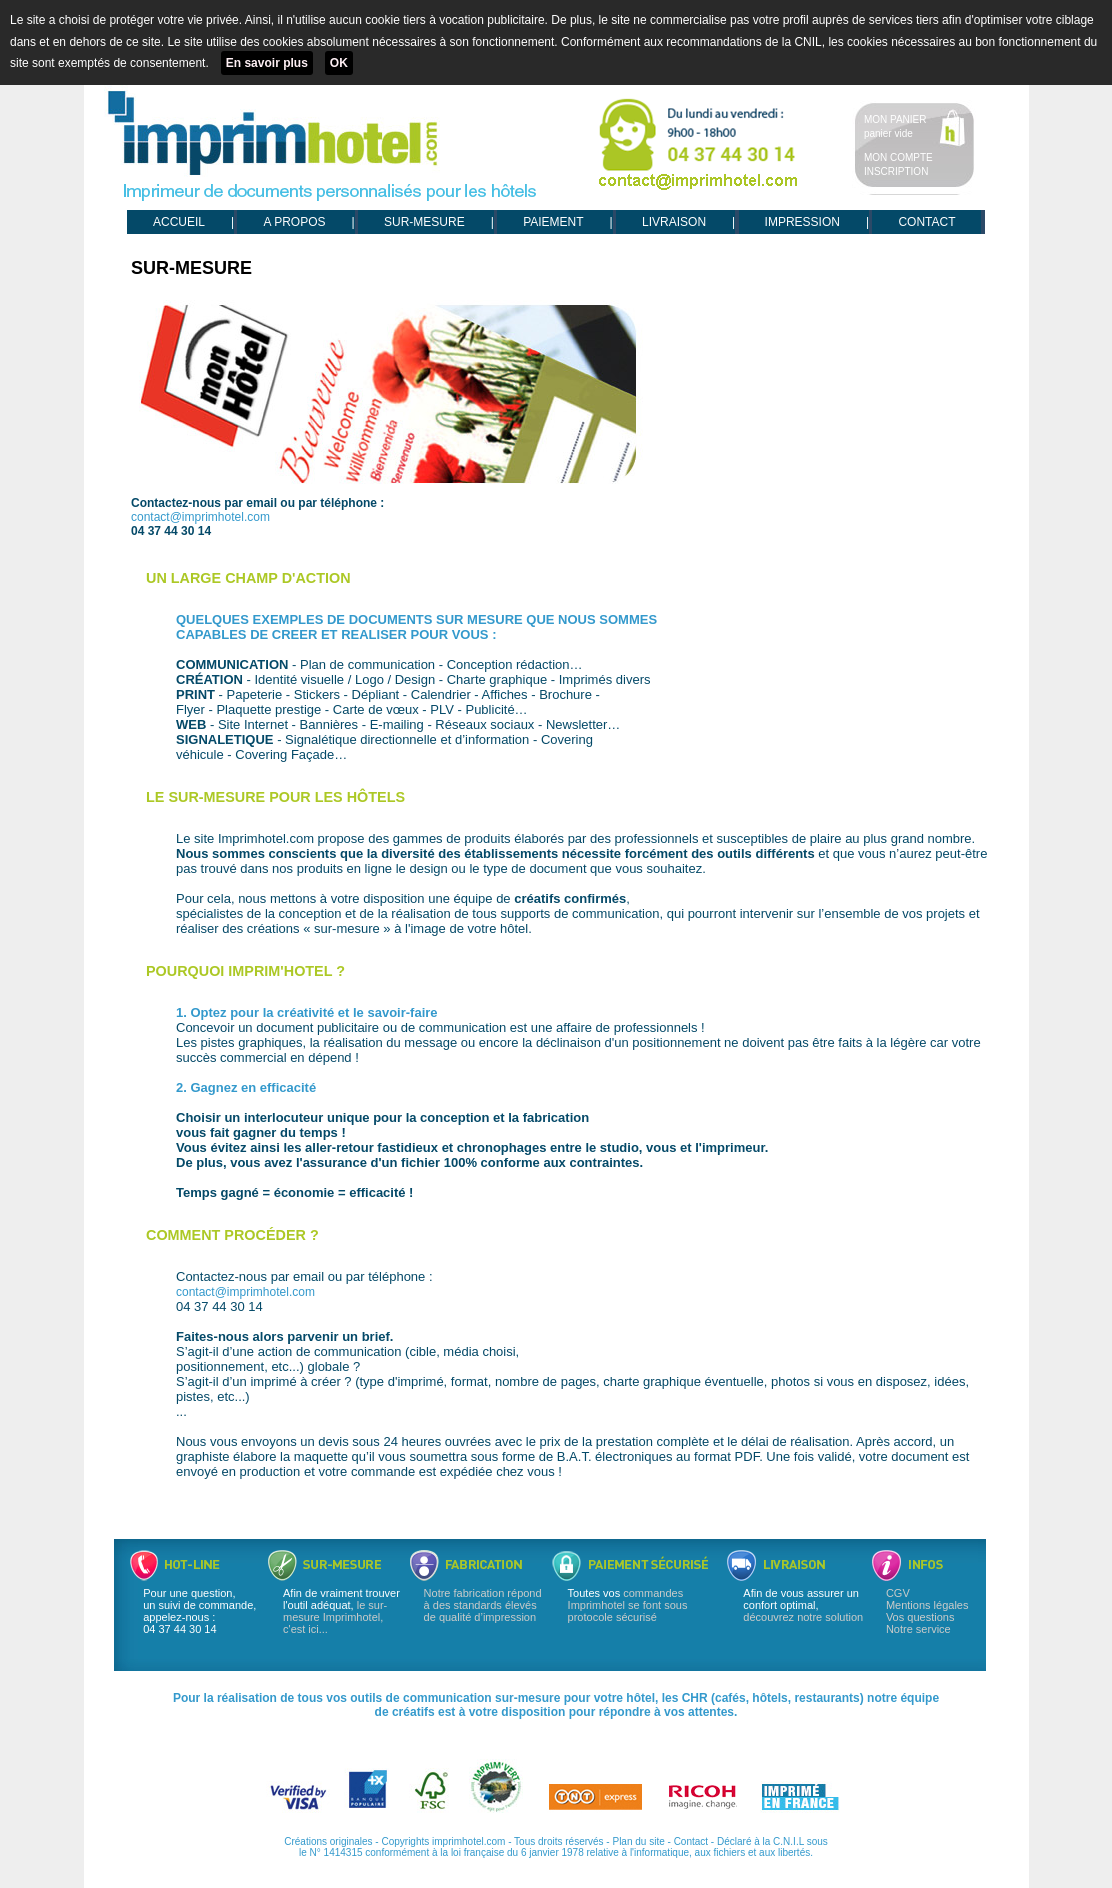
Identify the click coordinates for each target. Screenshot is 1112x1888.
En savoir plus (267, 63)
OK (339, 63)
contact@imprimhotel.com (200, 517)
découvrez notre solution (803, 1617)
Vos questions (920, 1617)
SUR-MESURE (424, 222)
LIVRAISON (674, 222)
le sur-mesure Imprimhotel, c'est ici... (335, 1617)
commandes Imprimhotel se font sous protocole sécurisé (628, 1605)
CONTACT (926, 222)
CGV (898, 1593)
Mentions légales (927, 1605)
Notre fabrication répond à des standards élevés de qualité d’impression (483, 1605)
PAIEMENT (553, 222)
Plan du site (638, 1841)
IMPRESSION (802, 222)
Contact (691, 1841)
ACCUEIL (179, 222)
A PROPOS (294, 222)
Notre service (918, 1629)
